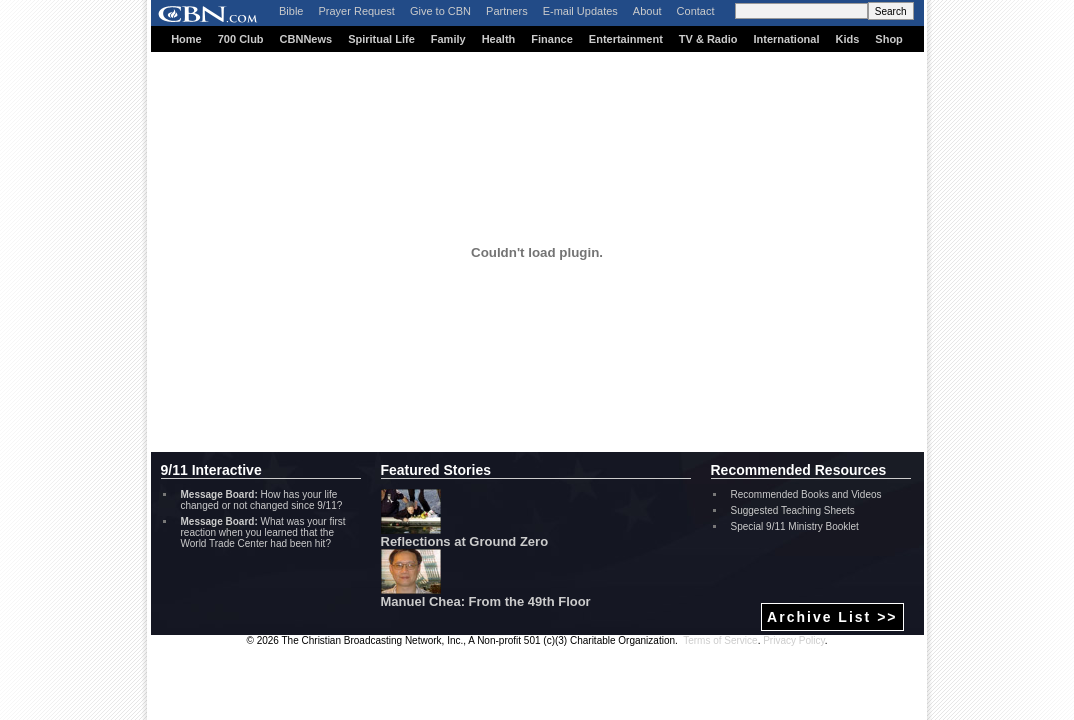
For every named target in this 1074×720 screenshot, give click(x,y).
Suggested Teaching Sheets (793, 510)
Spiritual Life (381, 39)
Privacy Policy (794, 640)
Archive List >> (832, 617)
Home (186, 39)
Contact (696, 11)
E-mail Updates (580, 11)
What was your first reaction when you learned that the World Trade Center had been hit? (263, 532)
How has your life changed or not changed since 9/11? (262, 500)
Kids (848, 39)
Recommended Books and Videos (806, 494)
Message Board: (219, 494)
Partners (507, 11)
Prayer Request (356, 11)
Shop (889, 39)
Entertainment (626, 39)
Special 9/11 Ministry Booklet (795, 526)
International (786, 39)
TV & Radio (708, 39)
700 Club (241, 39)
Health (499, 39)
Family (448, 39)
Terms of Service (720, 640)
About (647, 11)
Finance (552, 39)
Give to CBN (440, 11)
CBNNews (306, 39)
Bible (291, 11)
